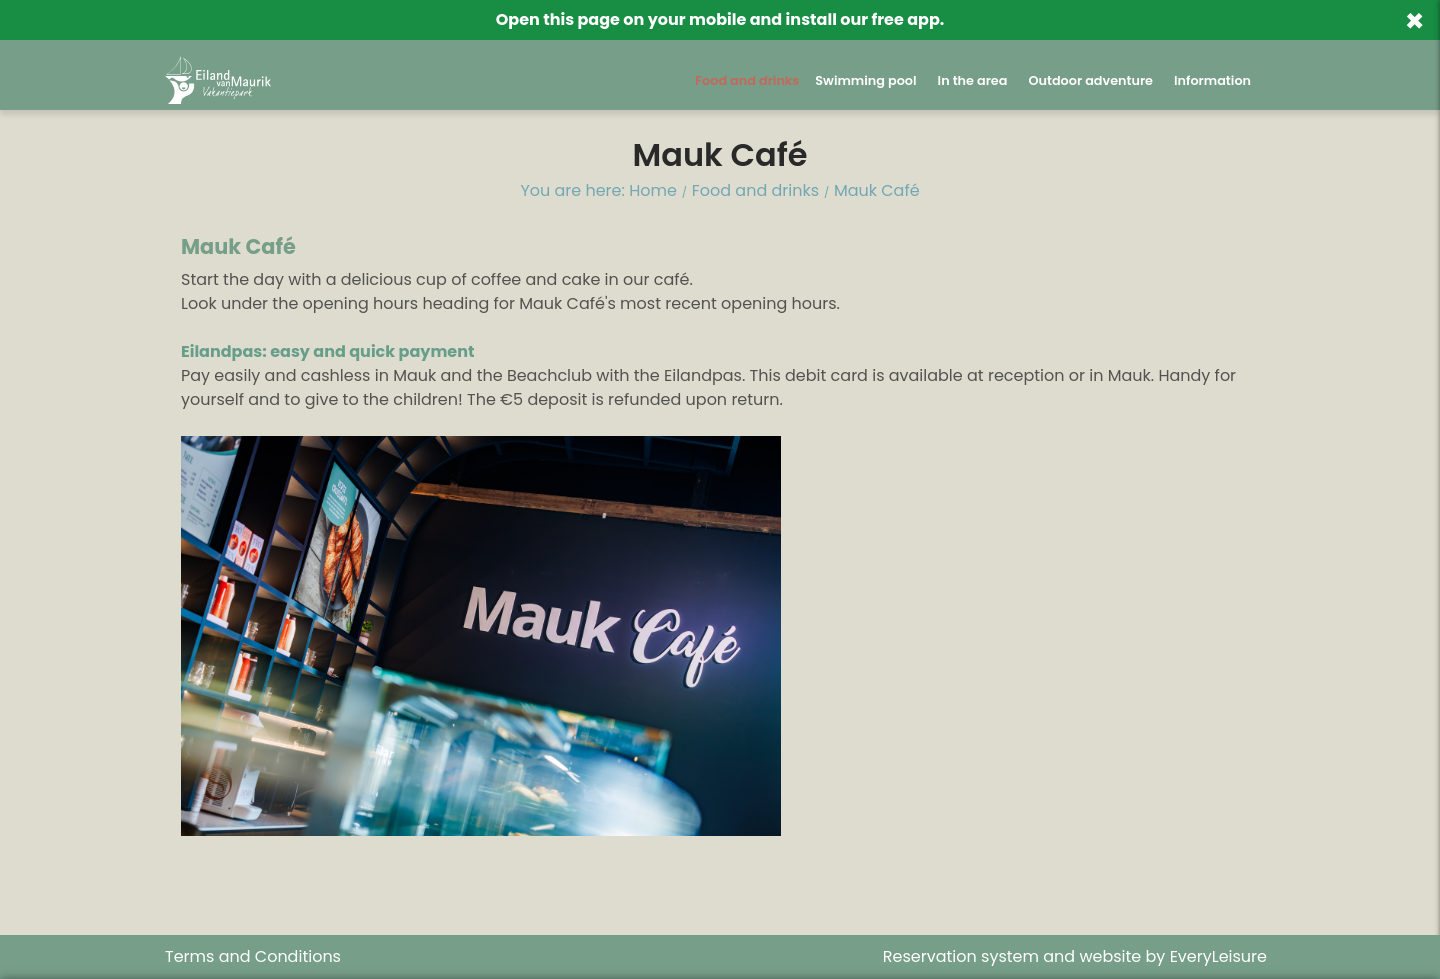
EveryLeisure (1218, 956)
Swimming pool (865, 80)
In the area (973, 80)
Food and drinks (747, 80)
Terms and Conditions (253, 956)
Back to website (1111, 24)
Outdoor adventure (1090, 80)
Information (1212, 80)
